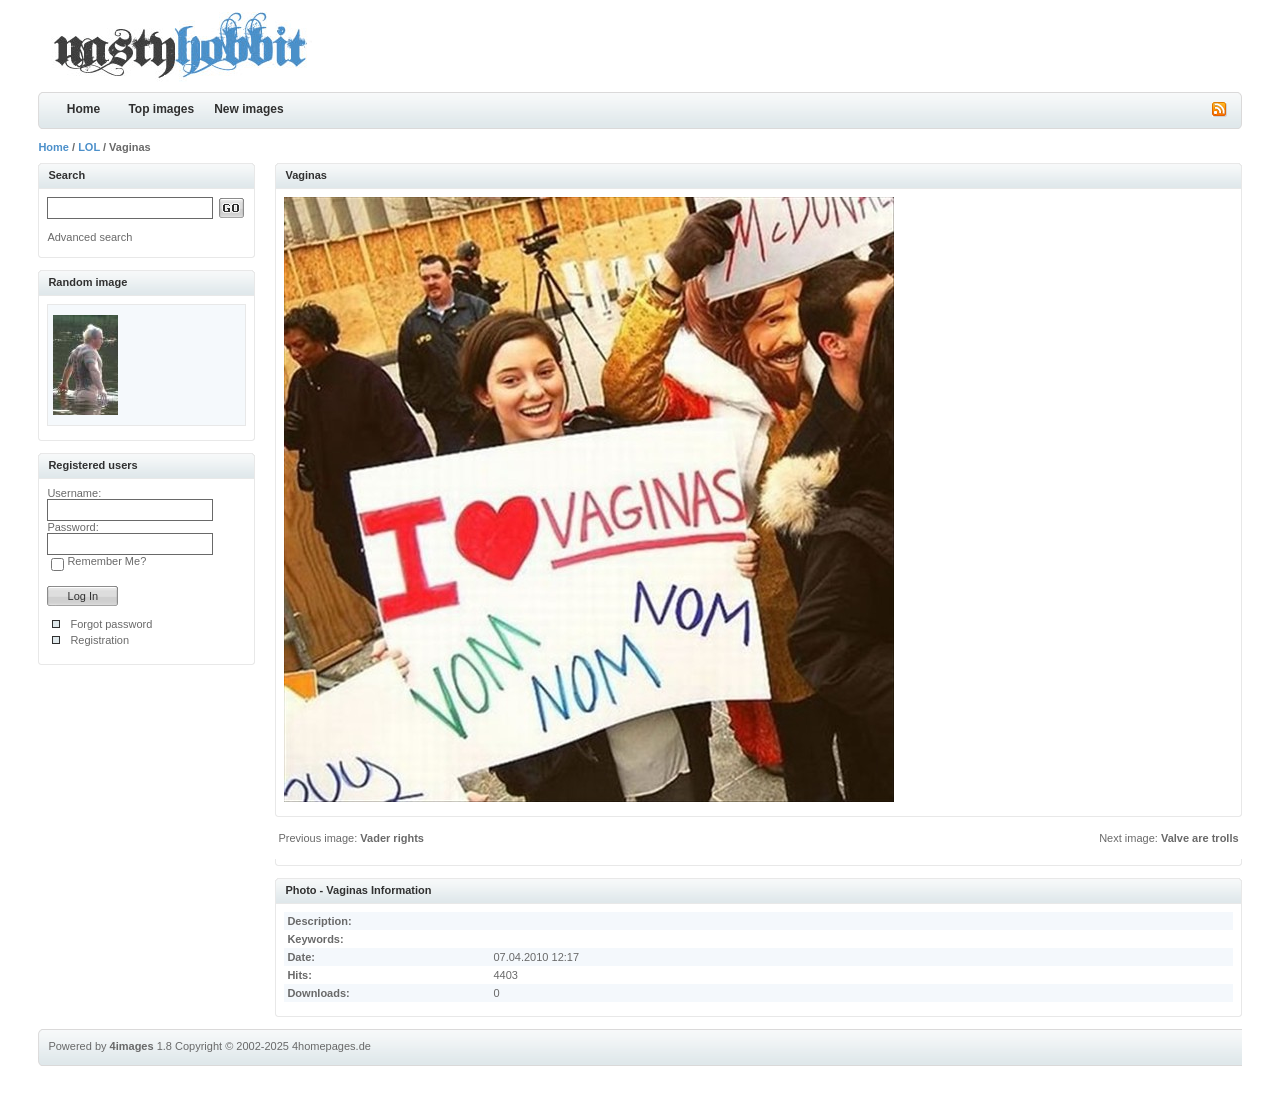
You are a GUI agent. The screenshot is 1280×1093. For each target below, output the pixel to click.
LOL (89, 147)
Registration (99, 640)
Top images (161, 109)
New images (248, 109)
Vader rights (392, 838)
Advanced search (89, 237)
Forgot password (111, 624)
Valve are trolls (1200, 838)
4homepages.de (331, 1046)
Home (83, 109)
